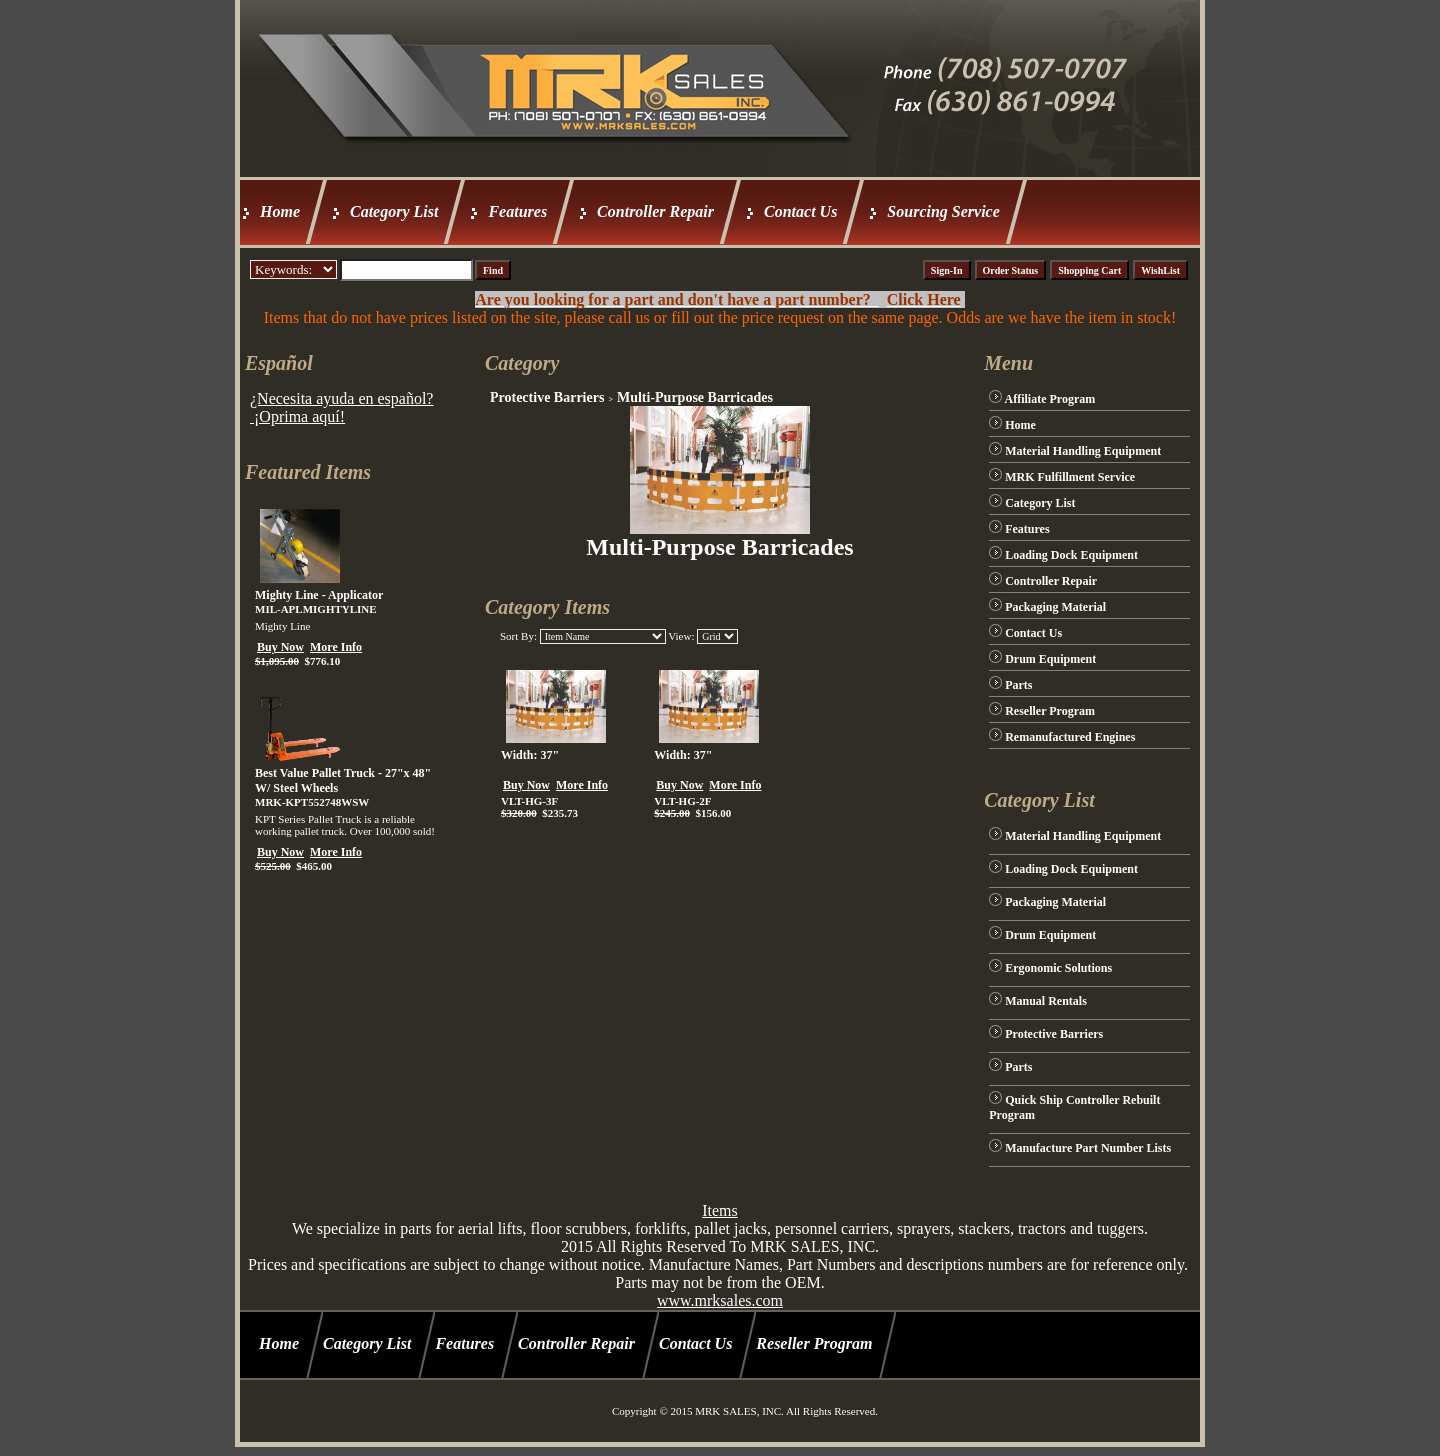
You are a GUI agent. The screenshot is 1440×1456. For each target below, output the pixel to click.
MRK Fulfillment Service (1070, 477)
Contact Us (800, 211)
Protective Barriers (547, 397)
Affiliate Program (1050, 399)
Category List (394, 211)
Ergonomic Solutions (1058, 968)
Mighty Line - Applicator (319, 595)
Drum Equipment (1050, 659)
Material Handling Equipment (1083, 451)
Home (280, 211)
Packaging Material (1055, 607)
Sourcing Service (943, 211)
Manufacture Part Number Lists (1088, 1148)
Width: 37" (530, 755)
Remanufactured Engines (1070, 737)
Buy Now (280, 647)
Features (517, 211)
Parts (1018, 685)
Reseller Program (1050, 711)
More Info (336, 647)
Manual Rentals (1046, 1001)
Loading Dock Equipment (1071, 555)
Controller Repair (655, 211)
